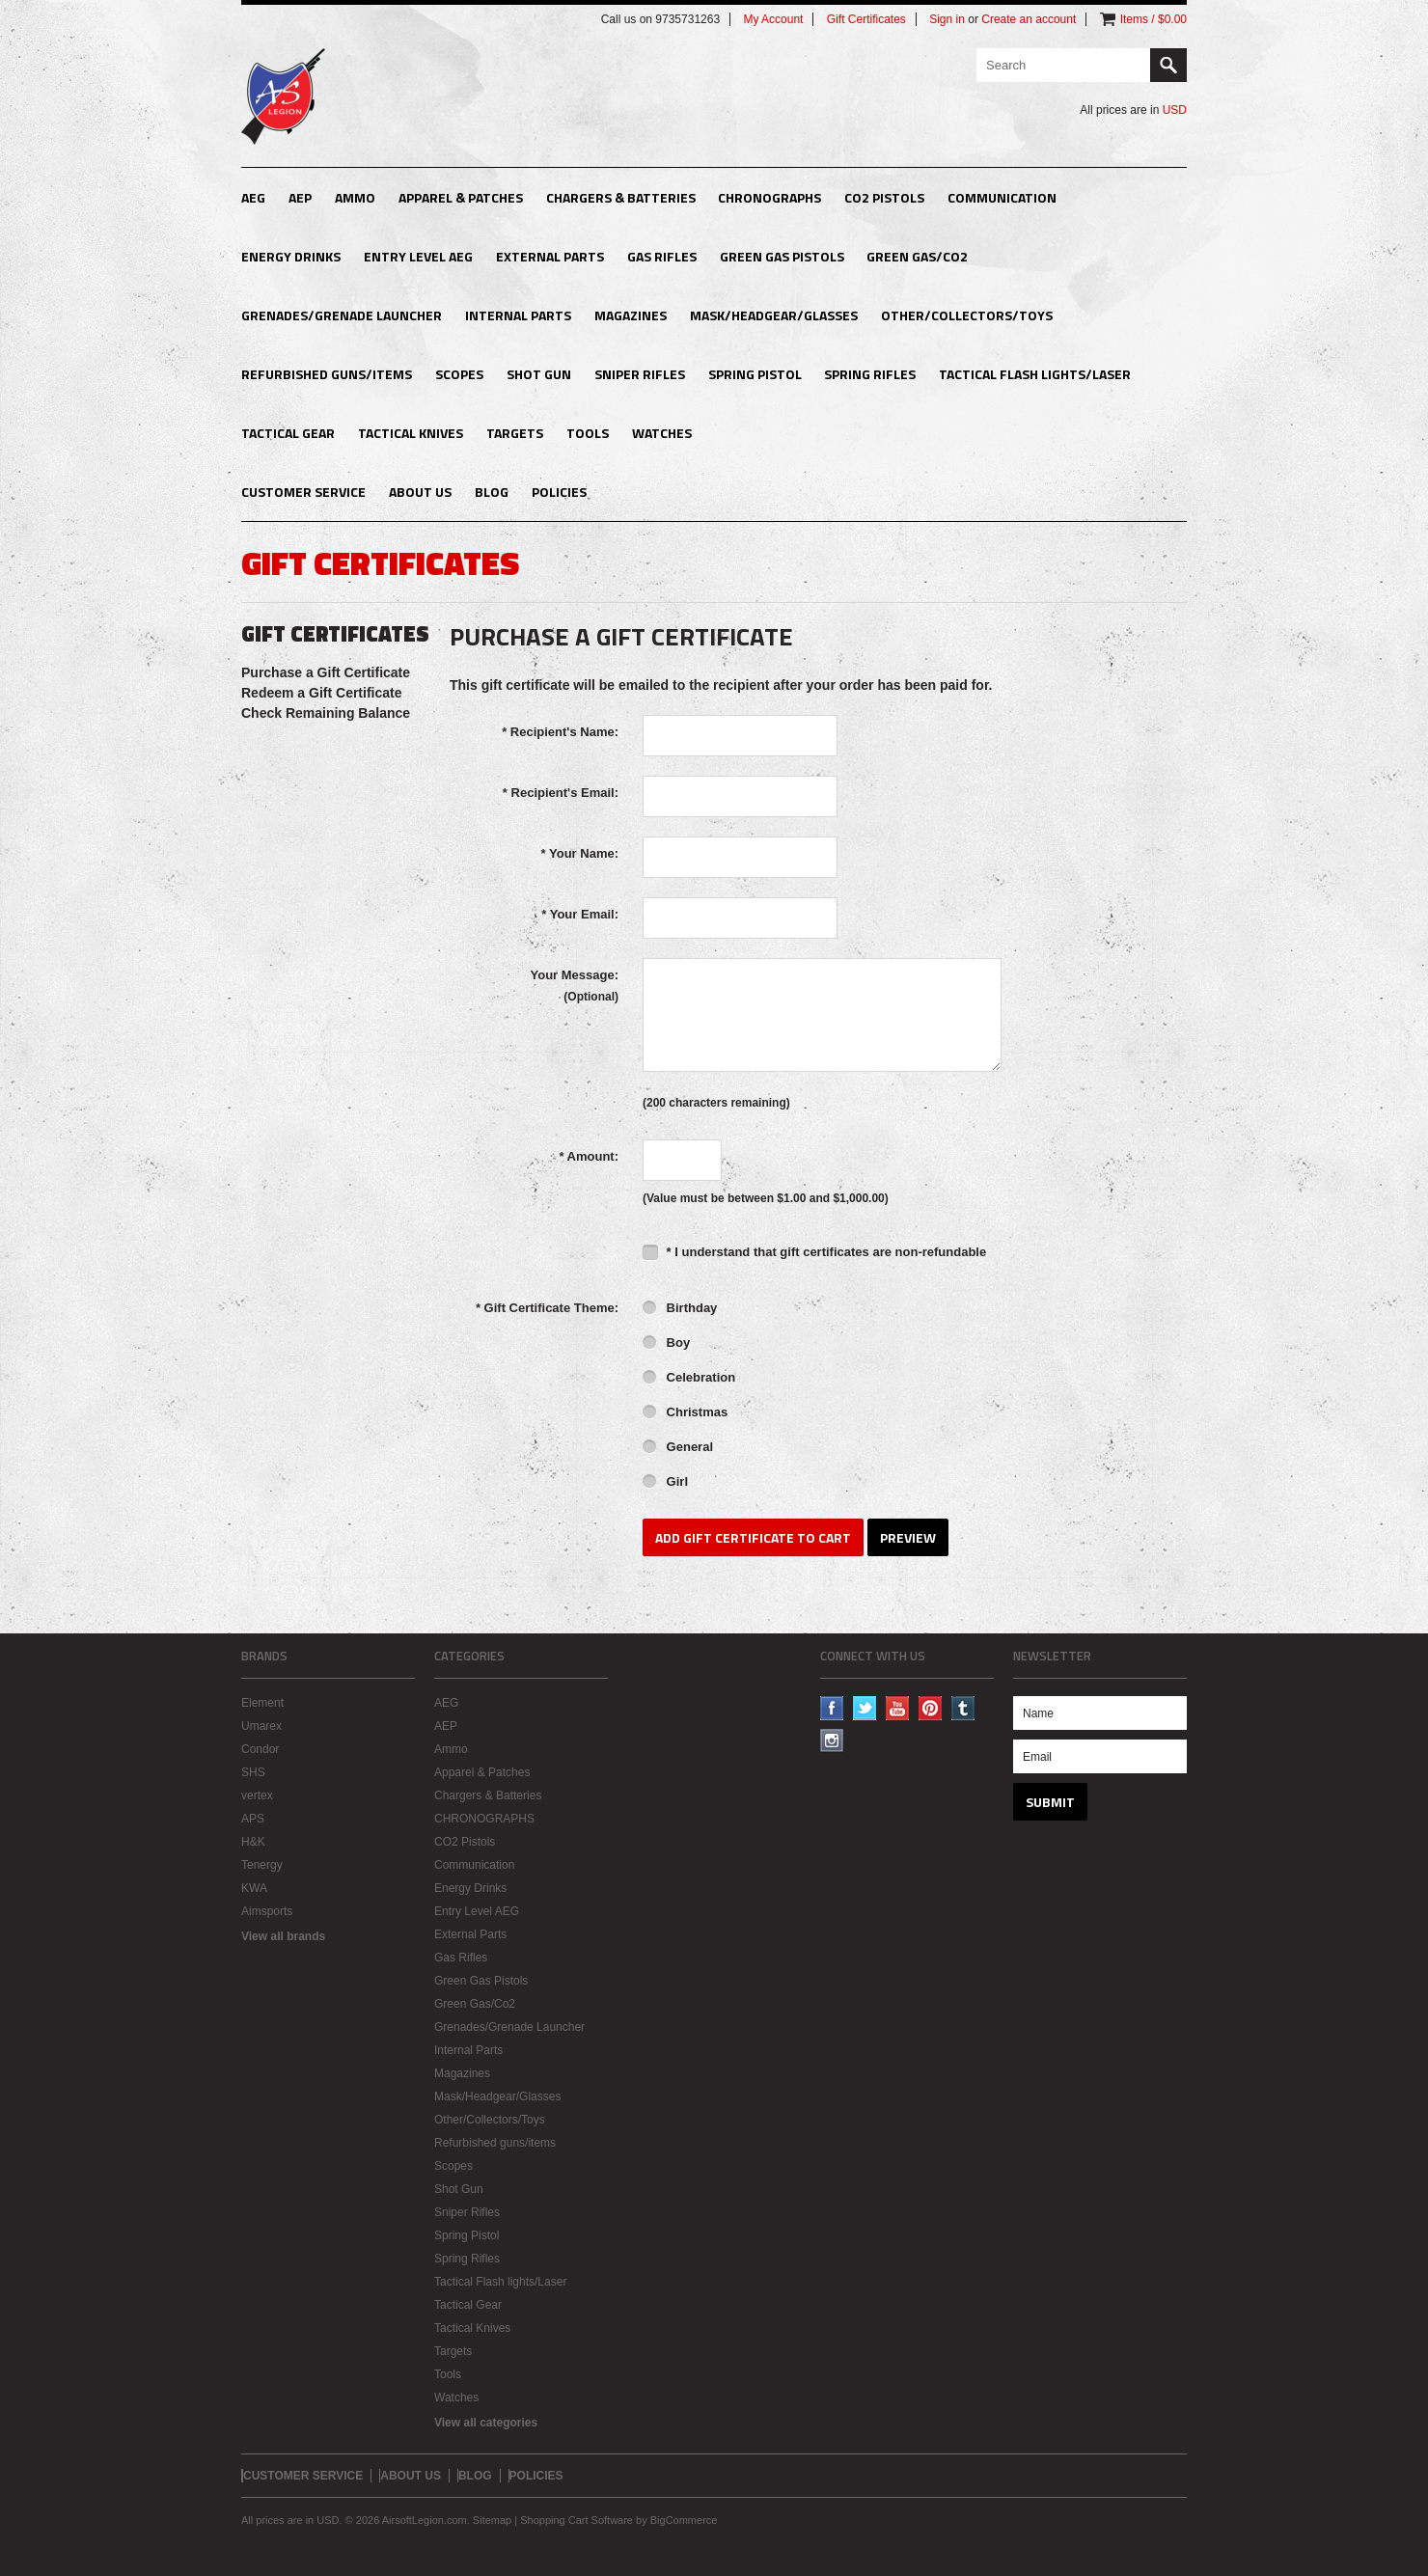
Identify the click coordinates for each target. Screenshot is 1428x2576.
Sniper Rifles (639, 374)
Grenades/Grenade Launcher (341, 315)
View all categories (485, 2422)
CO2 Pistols (884, 197)
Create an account (1028, 19)
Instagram (832, 1741)
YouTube (898, 1708)
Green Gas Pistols (782, 256)
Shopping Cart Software (576, 2520)
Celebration (689, 1378)
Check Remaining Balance (325, 713)
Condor (260, 1749)
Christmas (685, 1413)
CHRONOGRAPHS (769, 197)
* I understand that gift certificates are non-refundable (814, 1252)
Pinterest (931, 1708)
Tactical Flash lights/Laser (1035, 374)
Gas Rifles (662, 256)
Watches (662, 433)
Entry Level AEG (418, 256)
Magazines (630, 315)
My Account (773, 19)
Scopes (459, 374)
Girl (665, 1483)
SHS (253, 1772)
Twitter (865, 1708)
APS (252, 1818)
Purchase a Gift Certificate (325, 672)
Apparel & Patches (460, 197)
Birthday (680, 1309)
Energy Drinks (291, 256)
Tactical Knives (410, 433)
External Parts (550, 256)
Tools (587, 433)
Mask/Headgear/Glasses (774, 315)
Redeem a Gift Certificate (321, 692)
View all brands (283, 1936)
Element (262, 1703)
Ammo (355, 197)
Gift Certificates (866, 19)
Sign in (947, 19)
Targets (514, 433)
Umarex (261, 1726)
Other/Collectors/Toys (967, 315)
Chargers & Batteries (621, 197)
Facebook (832, 1708)
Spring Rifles (870, 374)
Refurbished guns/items (326, 374)
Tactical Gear (288, 433)
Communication (1002, 197)
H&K (253, 1842)
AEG (253, 197)
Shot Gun (539, 374)
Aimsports (266, 1911)
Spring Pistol (755, 374)
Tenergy (262, 1865)
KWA (254, 1888)
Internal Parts (518, 315)
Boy (666, 1344)
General (678, 1448)
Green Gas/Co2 (917, 256)
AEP (300, 197)
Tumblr (963, 1708)
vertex (257, 1795)
